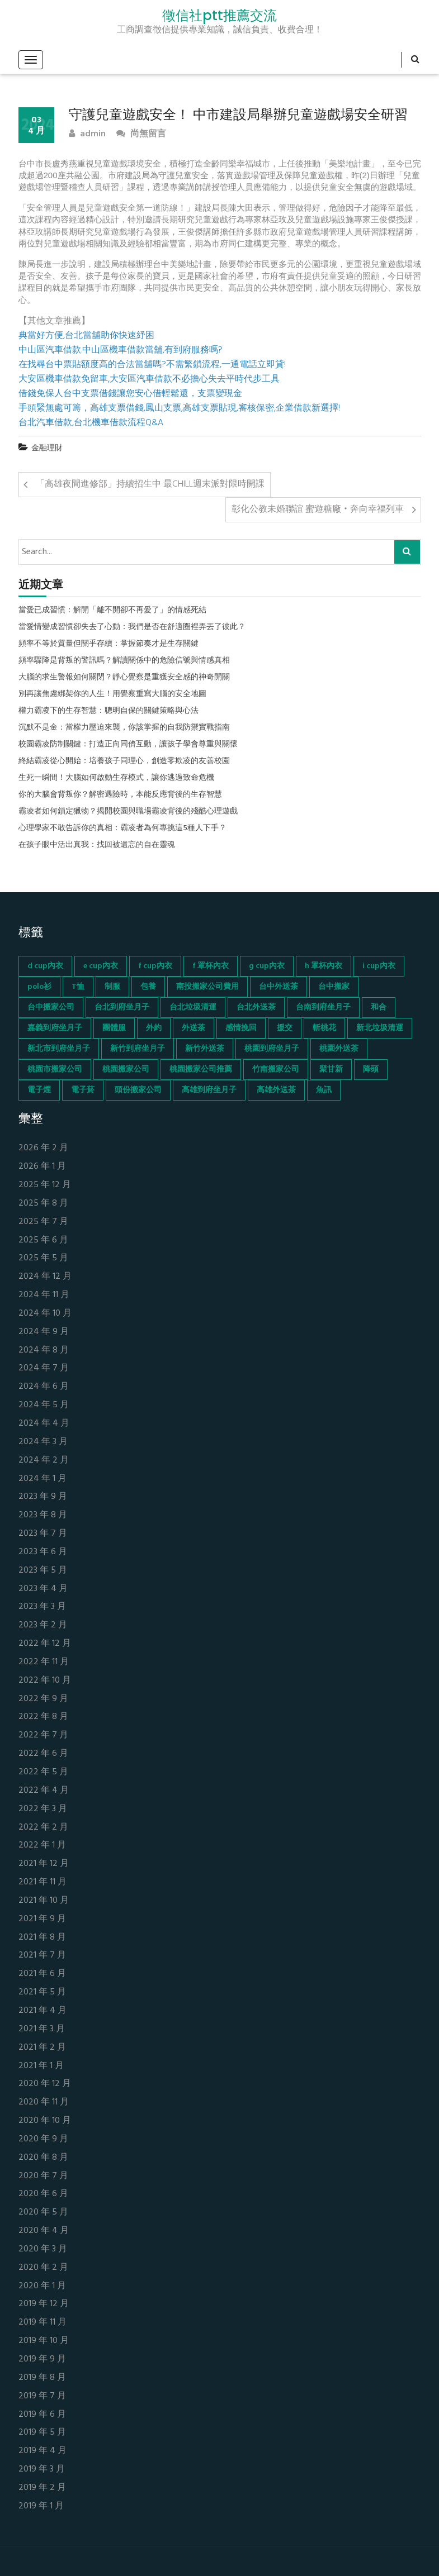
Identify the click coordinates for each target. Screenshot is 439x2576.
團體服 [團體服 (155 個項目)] (114, 1028)
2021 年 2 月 (42, 2047)
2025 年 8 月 (43, 1203)
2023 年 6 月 (42, 1552)
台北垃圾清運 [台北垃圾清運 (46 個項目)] (192, 1007)
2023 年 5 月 (42, 1570)
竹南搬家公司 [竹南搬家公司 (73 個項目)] (275, 1069)
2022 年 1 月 (42, 1845)
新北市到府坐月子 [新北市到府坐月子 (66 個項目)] (58, 1048)
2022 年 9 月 (43, 1699)
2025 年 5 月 (43, 1258)
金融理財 (47, 448)
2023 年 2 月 (42, 1625)
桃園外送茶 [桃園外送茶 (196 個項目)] (338, 1048)
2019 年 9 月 (42, 2359)
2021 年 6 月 (42, 1974)
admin (87, 134)
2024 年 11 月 (43, 1295)
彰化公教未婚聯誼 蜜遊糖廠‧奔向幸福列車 (318, 509)
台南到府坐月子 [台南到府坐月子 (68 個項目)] (323, 1007)
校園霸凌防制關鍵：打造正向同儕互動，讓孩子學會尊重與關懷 (128, 744)
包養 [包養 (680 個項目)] (148, 986)
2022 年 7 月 (43, 1735)
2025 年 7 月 (43, 1222)
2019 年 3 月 (41, 2469)
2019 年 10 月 (43, 2341)
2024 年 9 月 (43, 1332)
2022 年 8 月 (43, 1717)
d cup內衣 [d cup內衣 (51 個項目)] (45, 966)
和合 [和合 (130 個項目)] (378, 1007)
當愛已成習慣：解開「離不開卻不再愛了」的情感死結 (112, 610)
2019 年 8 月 (42, 2378)
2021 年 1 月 (41, 2066)
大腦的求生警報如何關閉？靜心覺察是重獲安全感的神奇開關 (124, 677)
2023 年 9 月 (42, 1497)
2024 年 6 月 (43, 1386)
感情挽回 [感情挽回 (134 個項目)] (241, 1028)
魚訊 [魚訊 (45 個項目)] (324, 1090)
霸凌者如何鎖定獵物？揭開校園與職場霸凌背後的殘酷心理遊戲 (128, 811)
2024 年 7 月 (43, 1368)
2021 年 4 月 (42, 2010)
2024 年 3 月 (43, 1442)
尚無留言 (141, 134)
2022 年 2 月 (43, 1827)
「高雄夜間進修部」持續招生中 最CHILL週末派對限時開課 (150, 484)
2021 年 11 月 (42, 1882)
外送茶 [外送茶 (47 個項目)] (193, 1028)
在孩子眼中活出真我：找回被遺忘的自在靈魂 (96, 845)
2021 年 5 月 (42, 1992)
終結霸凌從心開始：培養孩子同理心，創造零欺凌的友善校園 (124, 761)
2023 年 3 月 (42, 1607)
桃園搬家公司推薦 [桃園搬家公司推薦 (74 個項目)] (200, 1069)
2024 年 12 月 (45, 1276)
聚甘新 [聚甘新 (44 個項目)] (331, 1069)
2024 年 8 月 (43, 1350)
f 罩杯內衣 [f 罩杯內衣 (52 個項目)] (210, 966)
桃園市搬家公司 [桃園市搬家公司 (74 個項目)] (54, 1069)
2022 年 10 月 (44, 1680)
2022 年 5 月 (43, 1772)
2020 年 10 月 (44, 2121)
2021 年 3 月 (41, 2029)
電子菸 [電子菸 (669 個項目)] (83, 1090)
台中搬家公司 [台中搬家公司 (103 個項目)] (50, 1007)
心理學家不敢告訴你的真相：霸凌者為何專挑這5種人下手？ (122, 828)
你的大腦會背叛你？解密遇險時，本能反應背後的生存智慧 (120, 795)
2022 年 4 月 (43, 1790)
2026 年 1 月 (42, 1166)
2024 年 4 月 (43, 1423)
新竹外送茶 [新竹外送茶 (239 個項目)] (204, 1048)
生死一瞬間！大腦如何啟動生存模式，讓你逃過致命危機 (116, 778)
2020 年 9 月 (43, 2139)
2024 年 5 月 (43, 1405)
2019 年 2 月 (42, 2488)
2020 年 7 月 (43, 2176)
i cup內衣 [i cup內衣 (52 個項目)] (378, 966)
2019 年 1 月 (41, 2506)
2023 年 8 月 (42, 1515)
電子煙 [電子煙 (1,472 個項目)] (39, 1090)
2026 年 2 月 (43, 1148)
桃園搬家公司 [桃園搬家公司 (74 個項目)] (125, 1069)
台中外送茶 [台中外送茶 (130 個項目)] (278, 986)
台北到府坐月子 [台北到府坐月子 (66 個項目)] (122, 1007)
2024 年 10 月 (45, 1313)
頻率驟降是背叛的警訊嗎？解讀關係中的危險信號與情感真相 (124, 660)
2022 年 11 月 (43, 1662)
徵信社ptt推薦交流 (219, 15)
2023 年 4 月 (43, 1589)
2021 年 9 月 (42, 1919)
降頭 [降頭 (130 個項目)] (371, 1069)
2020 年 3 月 (42, 2249)
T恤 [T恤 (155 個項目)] (78, 986)
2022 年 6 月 (43, 1754)
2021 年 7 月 (42, 1955)
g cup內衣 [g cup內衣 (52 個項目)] (267, 966)
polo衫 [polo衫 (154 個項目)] (39, 986)
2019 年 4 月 (42, 2451)
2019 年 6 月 (42, 2414)
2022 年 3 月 (42, 1809)
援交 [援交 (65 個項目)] (284, 1028)
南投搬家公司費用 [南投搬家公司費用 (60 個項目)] (207, 986)
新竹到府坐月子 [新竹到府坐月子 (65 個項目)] (137, 1048)
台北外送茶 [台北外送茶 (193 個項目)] (256, 1007)
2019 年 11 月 (42, 2322)
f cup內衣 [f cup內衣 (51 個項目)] (155, 966)
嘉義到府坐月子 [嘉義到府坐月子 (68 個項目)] (54, 1028)
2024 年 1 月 (42, 1479)
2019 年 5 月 (42, 2432)
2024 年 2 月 (43, 1460)
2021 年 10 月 (43, 1900)
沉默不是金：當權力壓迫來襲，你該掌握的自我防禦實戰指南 (124, 728)
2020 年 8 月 (43, 2157)
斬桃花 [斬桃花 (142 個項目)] (324, 1028)
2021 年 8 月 (42, 1937)
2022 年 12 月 (44, 1643)
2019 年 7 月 (42, 2396)
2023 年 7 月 (42, 1533)
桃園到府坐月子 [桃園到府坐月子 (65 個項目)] (271, 1048)
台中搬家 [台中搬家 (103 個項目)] (334, 986)
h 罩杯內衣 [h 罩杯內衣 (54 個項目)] (323, 966)
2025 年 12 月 (44, 1185)
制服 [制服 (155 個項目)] (112, 986)
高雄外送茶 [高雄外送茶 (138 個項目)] (276, 1090)
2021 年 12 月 (43, 1864)
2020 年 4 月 (43, 2231)
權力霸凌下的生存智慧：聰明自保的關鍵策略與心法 (108, 711)
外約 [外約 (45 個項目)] (154, 1028)
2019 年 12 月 (43, 2304)
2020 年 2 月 (43, 2267)
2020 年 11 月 (43, 2102)
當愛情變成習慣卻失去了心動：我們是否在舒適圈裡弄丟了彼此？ (132, 627)
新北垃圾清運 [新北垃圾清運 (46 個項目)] (379, 1028)
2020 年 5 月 (43, 2212)
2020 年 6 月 (43, 2194)
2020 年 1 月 (42, 2286)
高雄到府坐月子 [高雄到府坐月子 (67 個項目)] (209, 1090)
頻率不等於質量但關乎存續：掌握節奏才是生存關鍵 (108, 644)
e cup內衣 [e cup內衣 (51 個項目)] (100, 966)
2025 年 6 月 (43, 1240)
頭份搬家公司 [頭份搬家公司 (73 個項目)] (138, 1090)
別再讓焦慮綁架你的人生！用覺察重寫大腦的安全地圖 (112, 694)
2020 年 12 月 (44, 2084)
